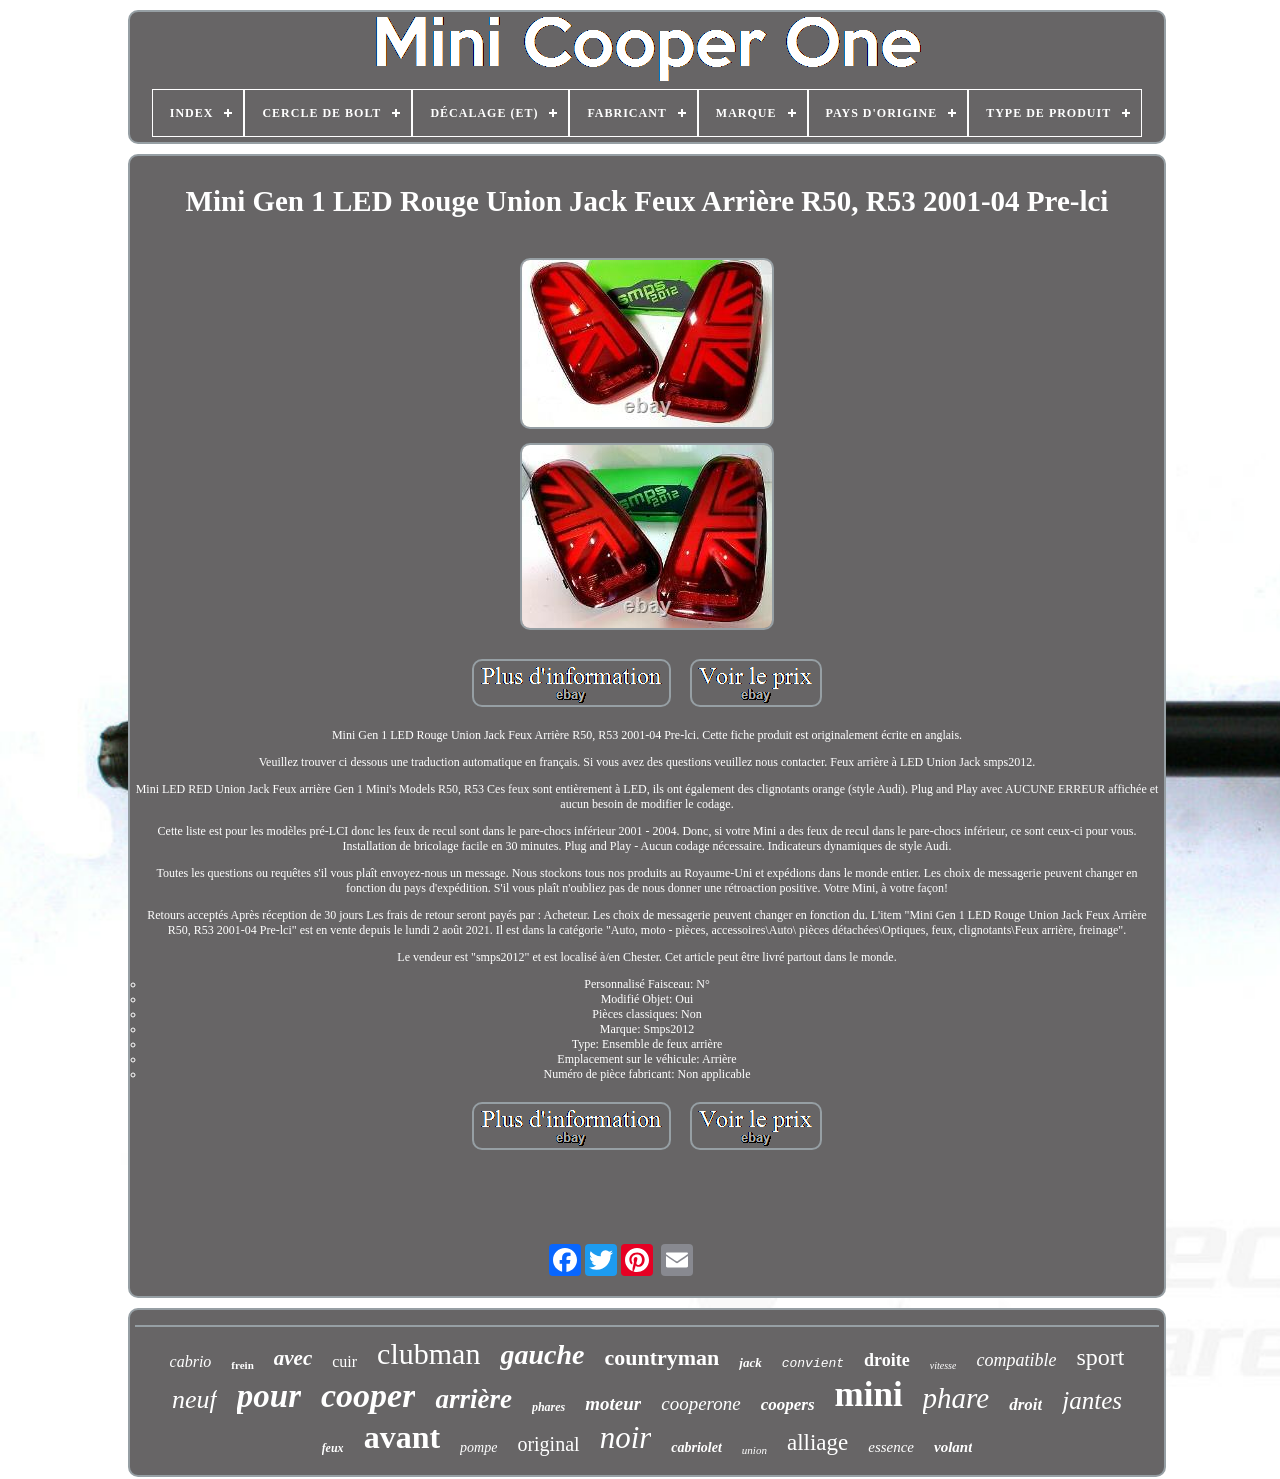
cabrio (191, 1361)
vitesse (943, 1365)
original (548, 1444)
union (754, 1450)
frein (242, 1365)
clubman (428, 1353)
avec (293, 1358)
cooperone (701, 1403)
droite (887, 1360)
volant (953, 1447)
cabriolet (696, 1447)
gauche (542, 1354)
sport (1100, 1357)
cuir (344, 1361)
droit (1025, 1404)
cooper (368, 1395)
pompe (478, 1447)
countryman (661, 1357)
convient (813, 1363)
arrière (473, 1399)
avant (402, 1437)
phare (956, 1398)
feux (333, 1448)
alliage (817, 1442)
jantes (1092, 1400)
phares (548, 1407)
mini (869, 1394)
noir (626, 1437)
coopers (788, 1404)
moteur (613, 1403)
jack (750, 1362)
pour (269, 1396)
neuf (194, 1399)
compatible (1016, 1360)
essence (891, 1447)
